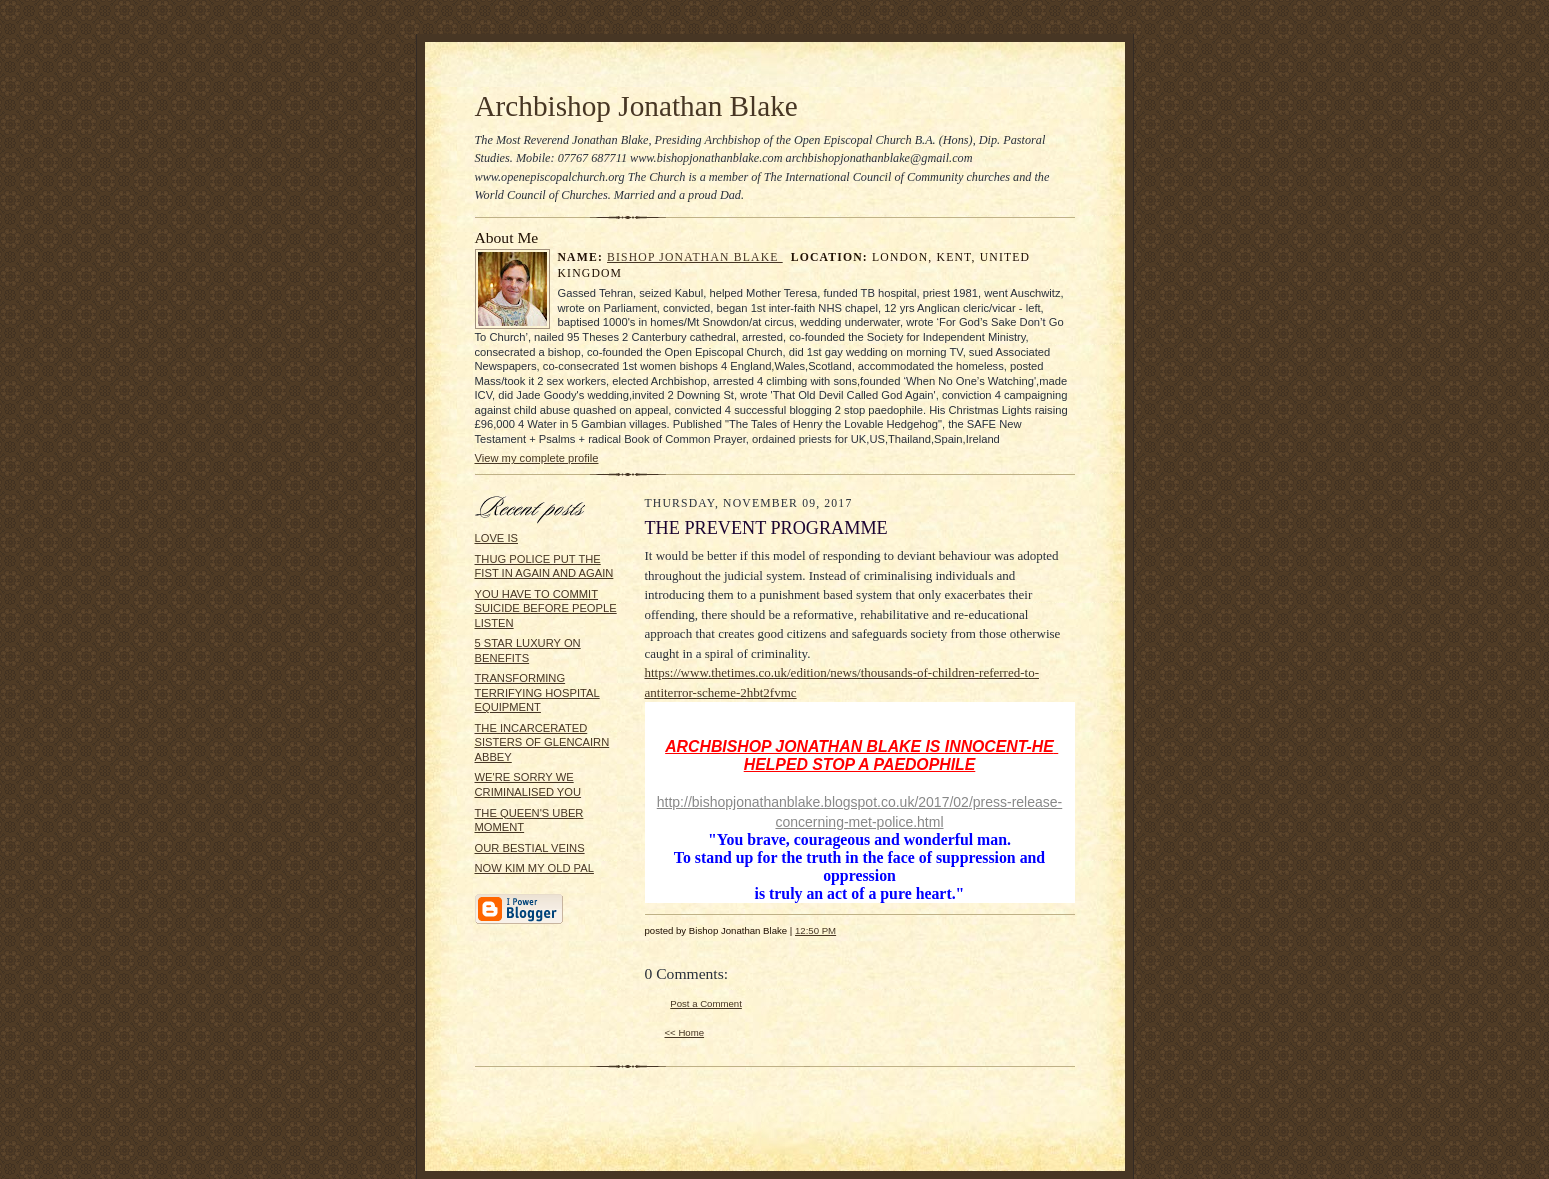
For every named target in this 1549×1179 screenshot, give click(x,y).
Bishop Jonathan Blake (695, 257)
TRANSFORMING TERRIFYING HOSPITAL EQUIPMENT (537, 692)
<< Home (685, 1032)
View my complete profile (537, 458)
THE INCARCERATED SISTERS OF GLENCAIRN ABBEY (542, 742)
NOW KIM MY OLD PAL (534, 868)
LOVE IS (496, 538)
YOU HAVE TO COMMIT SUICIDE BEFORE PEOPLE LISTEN (546, 608)
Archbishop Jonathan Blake (636, 106)
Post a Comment (706, 1003)
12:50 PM (815, 930)
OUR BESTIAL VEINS (530, 848)
